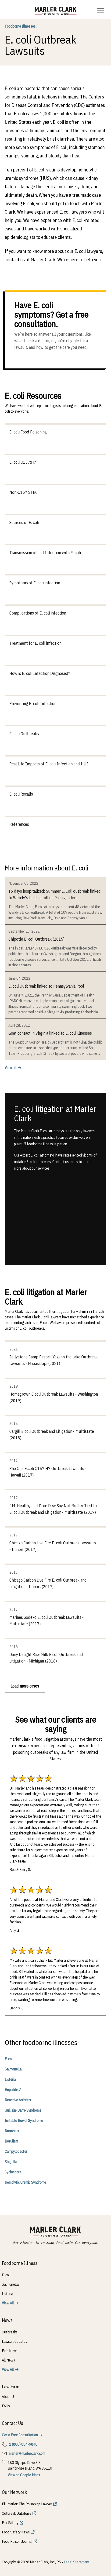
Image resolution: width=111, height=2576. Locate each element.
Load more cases (25, 1686)
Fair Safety (10, 2522)
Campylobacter (16, 2151)
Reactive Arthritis (18, 2100)
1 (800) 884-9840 (23, 2444)
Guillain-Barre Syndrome (23, 2110)
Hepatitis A (13, 2089)
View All (8, 2303)
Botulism (11, 2141)
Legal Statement (77, 2562)
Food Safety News (16, 2532)
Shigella (11, 2161)
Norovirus (12, 2130)
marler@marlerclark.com (27, 2453)
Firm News (10, 2350)
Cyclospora (13, 2172)
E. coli (9, 2058)
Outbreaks (10, 2332)
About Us (8, 2396)
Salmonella (13, 2069)
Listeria (10, 2079)
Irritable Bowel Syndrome (24, 2120)
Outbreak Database (16, 2513)
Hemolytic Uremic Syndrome (25, 2182)
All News (8, 2360)
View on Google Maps (24, 2475)
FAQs (6, 2406)
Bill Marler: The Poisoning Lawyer (27, 2504)
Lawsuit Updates (14, 2341)
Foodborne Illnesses (21, 26)
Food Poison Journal (17, 2541)
